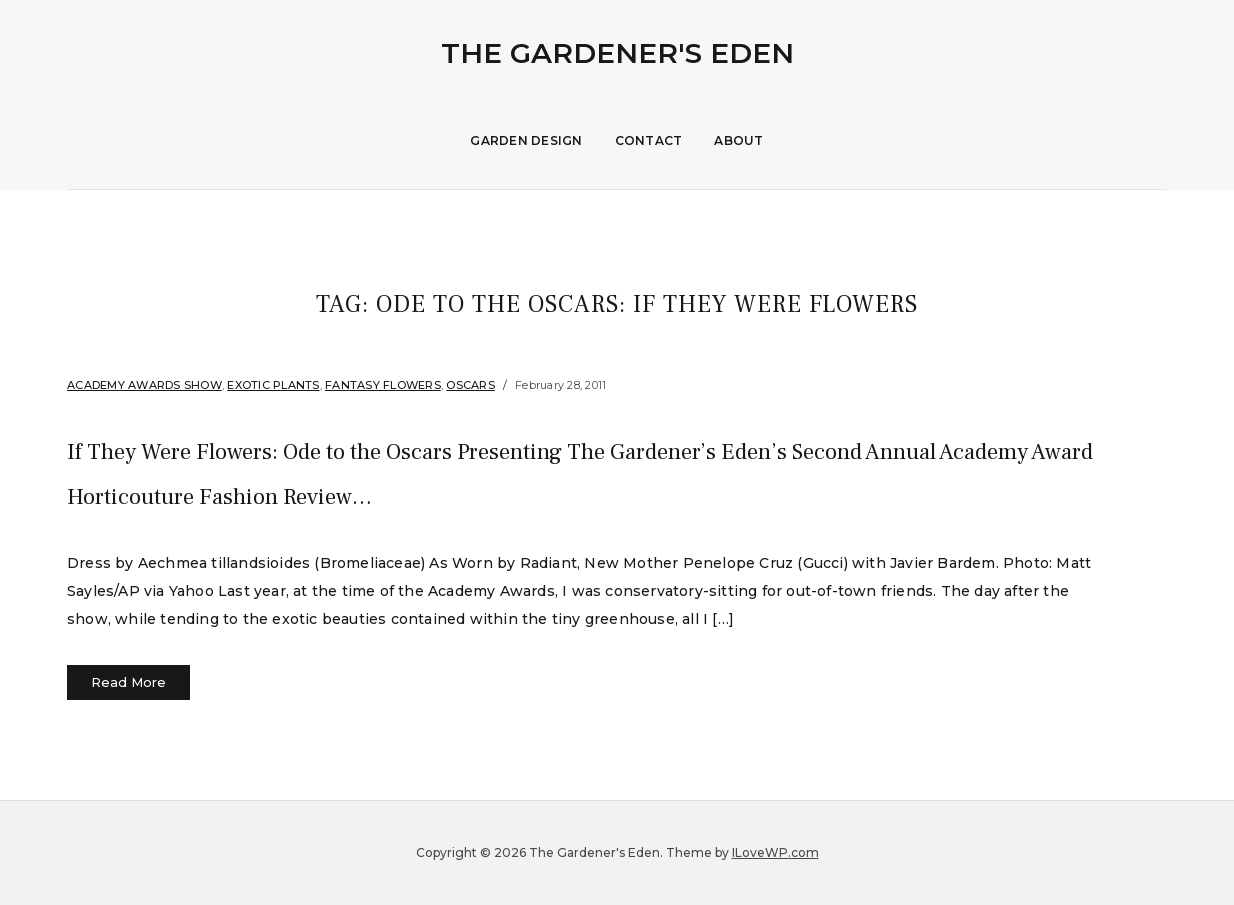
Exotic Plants (273, 385)
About (738, 140)
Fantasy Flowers (383, 385)
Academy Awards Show (144, 385)
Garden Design (526, 140)
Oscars (470, 385)
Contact (649, 140)
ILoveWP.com (775, 852)
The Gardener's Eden (617, 53)
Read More (128, 682)
